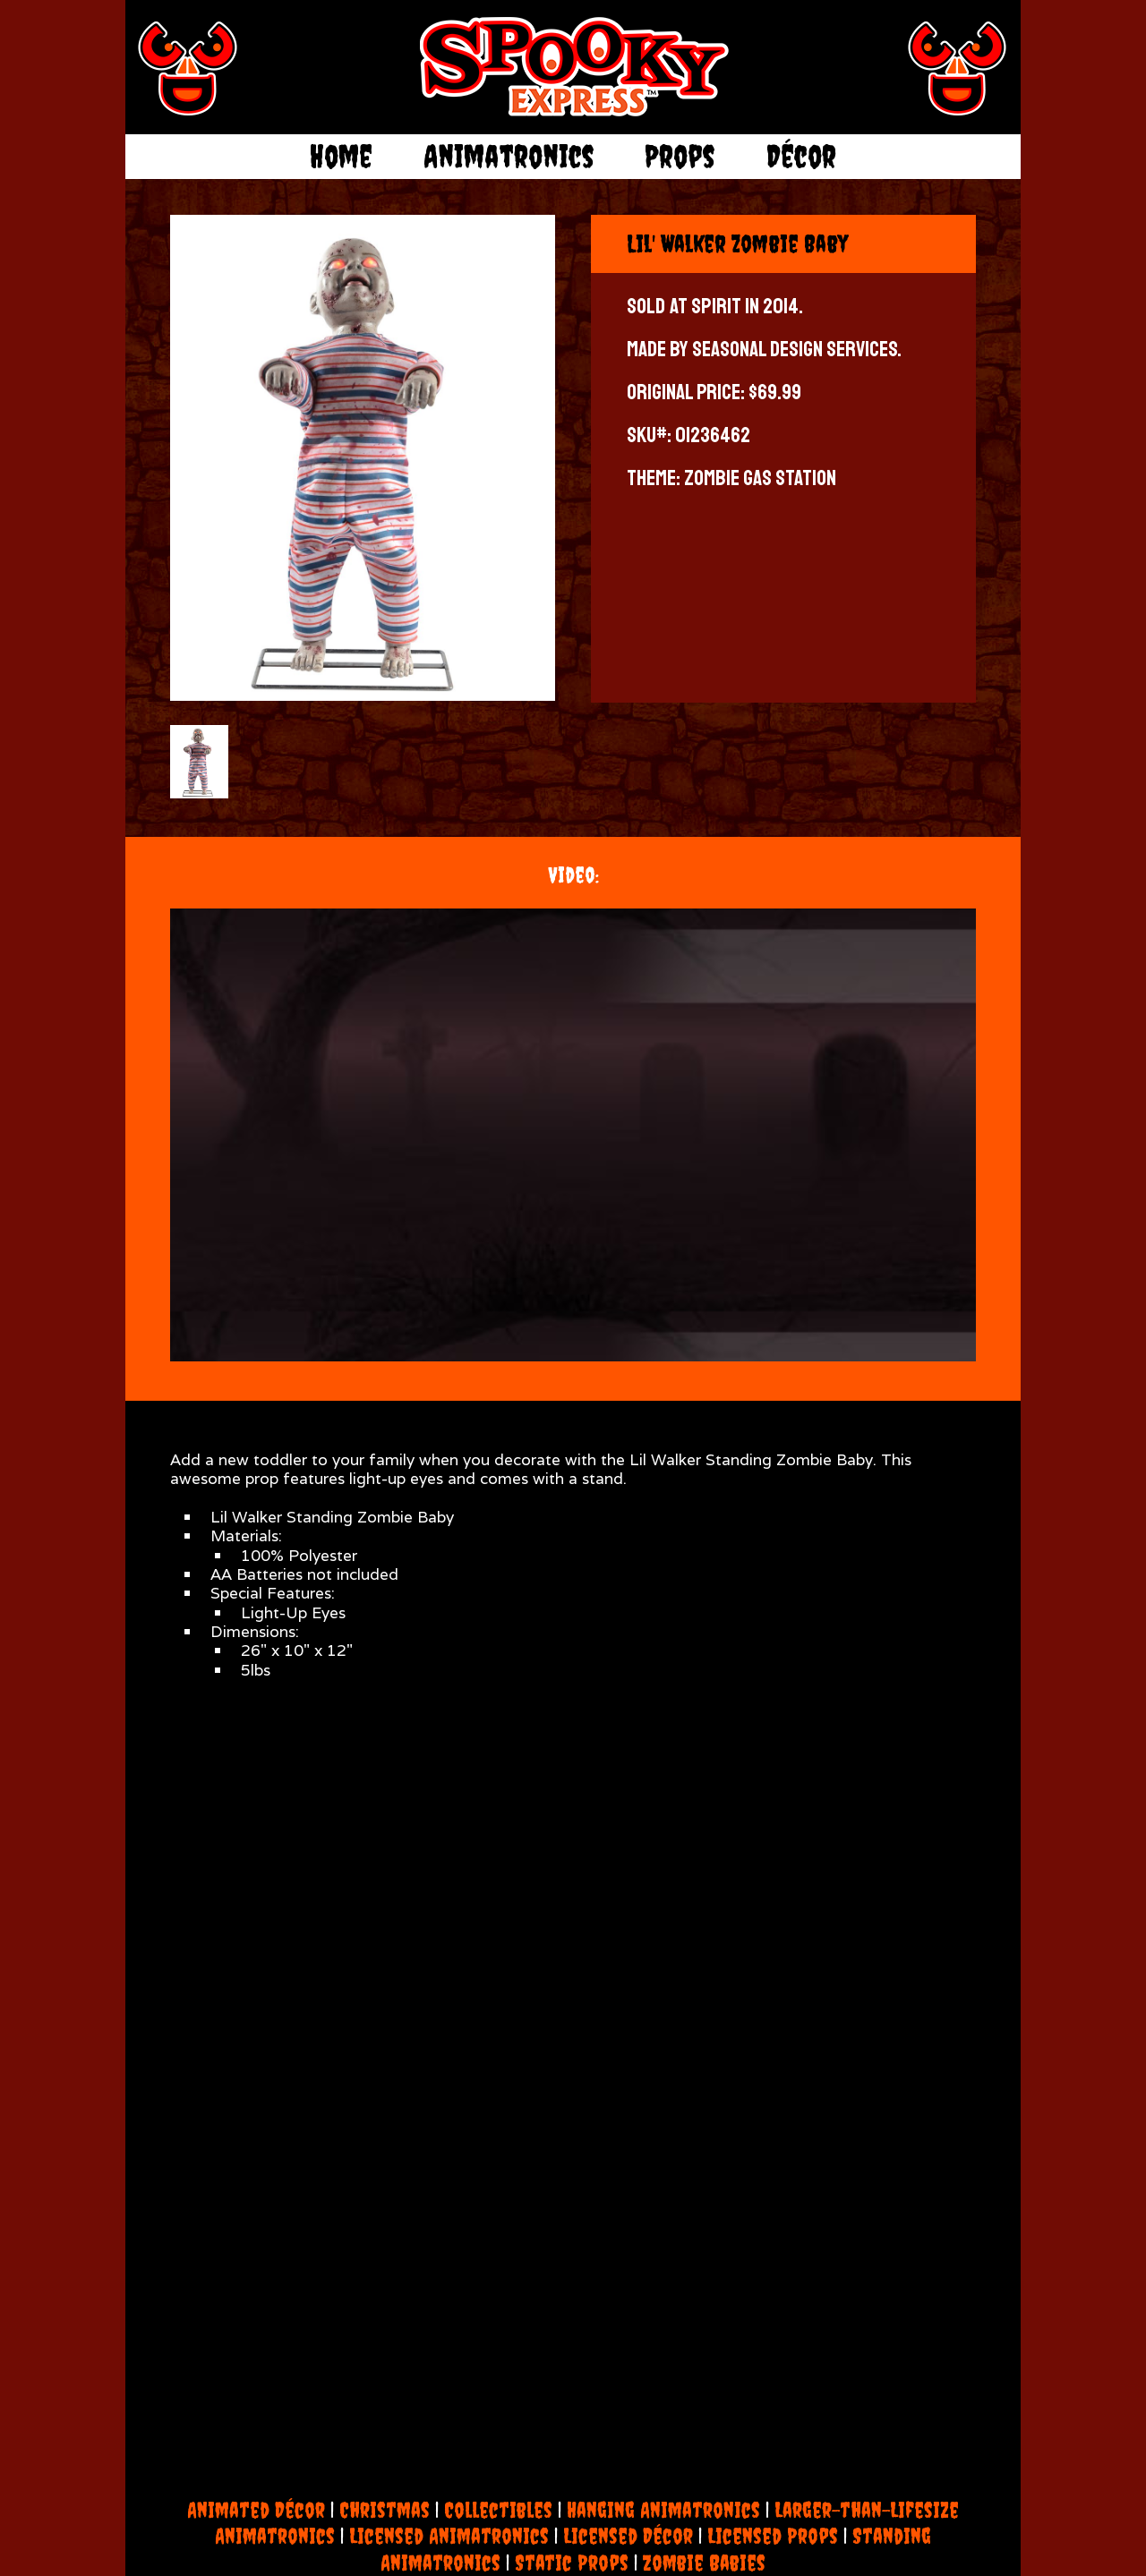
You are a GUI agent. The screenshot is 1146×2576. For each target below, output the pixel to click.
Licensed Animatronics (449, 2535)
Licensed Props (772, 2535)
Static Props (572, 2562)
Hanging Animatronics (663, 2509)
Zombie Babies (704, 2562)
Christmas (384, 2509)
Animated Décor (256, 2509)
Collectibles (498, 2509)
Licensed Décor (628, 2535)
